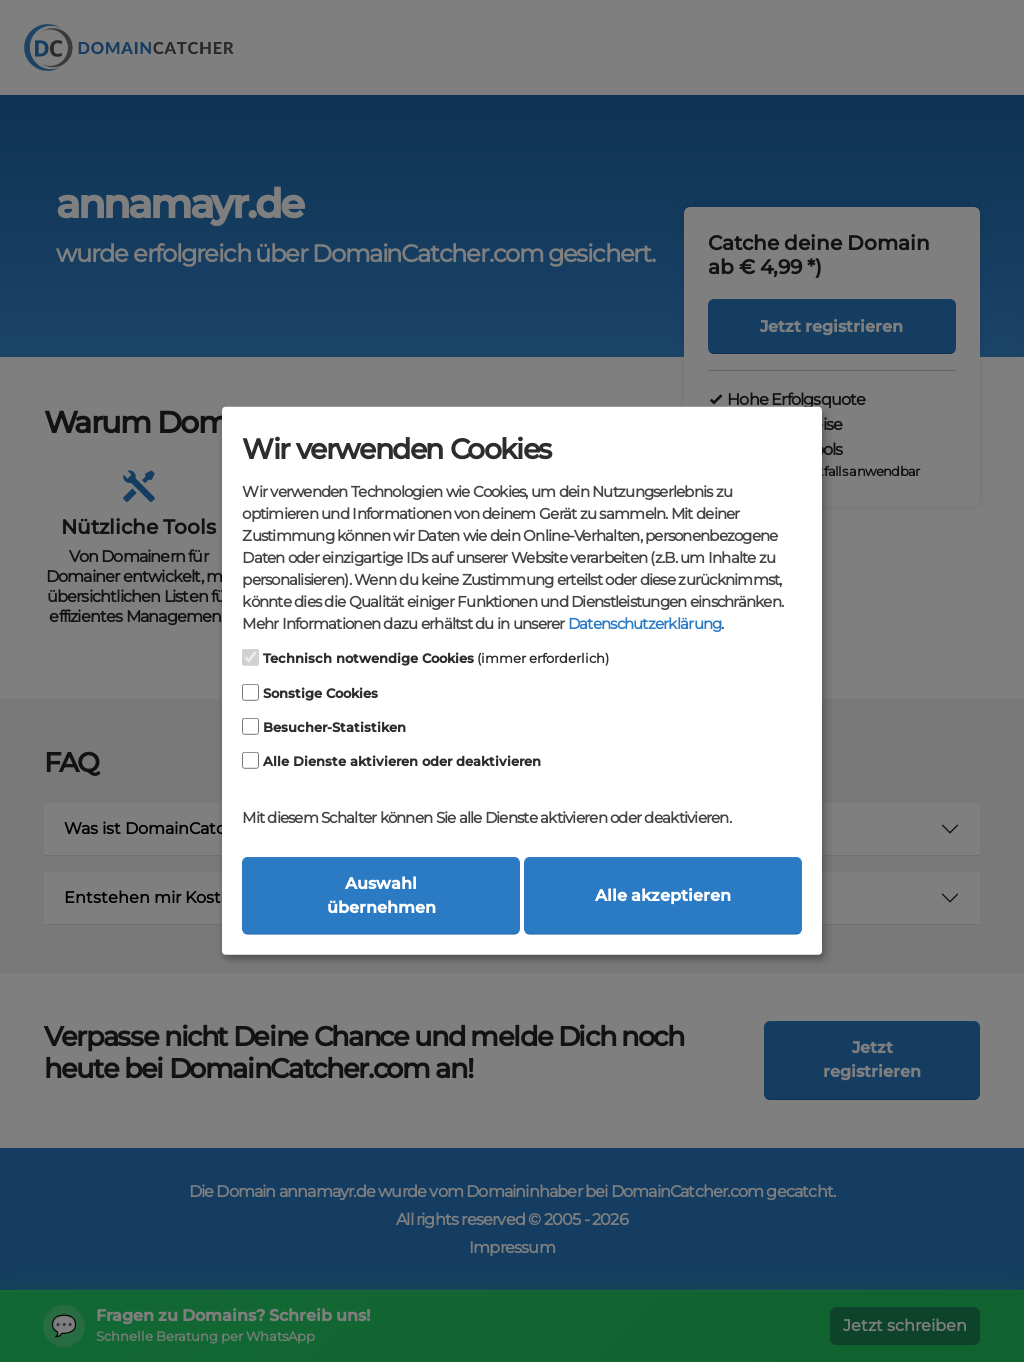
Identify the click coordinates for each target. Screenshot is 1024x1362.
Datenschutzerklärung (644, 624)
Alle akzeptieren (663, 895)
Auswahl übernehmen (381, 895)
